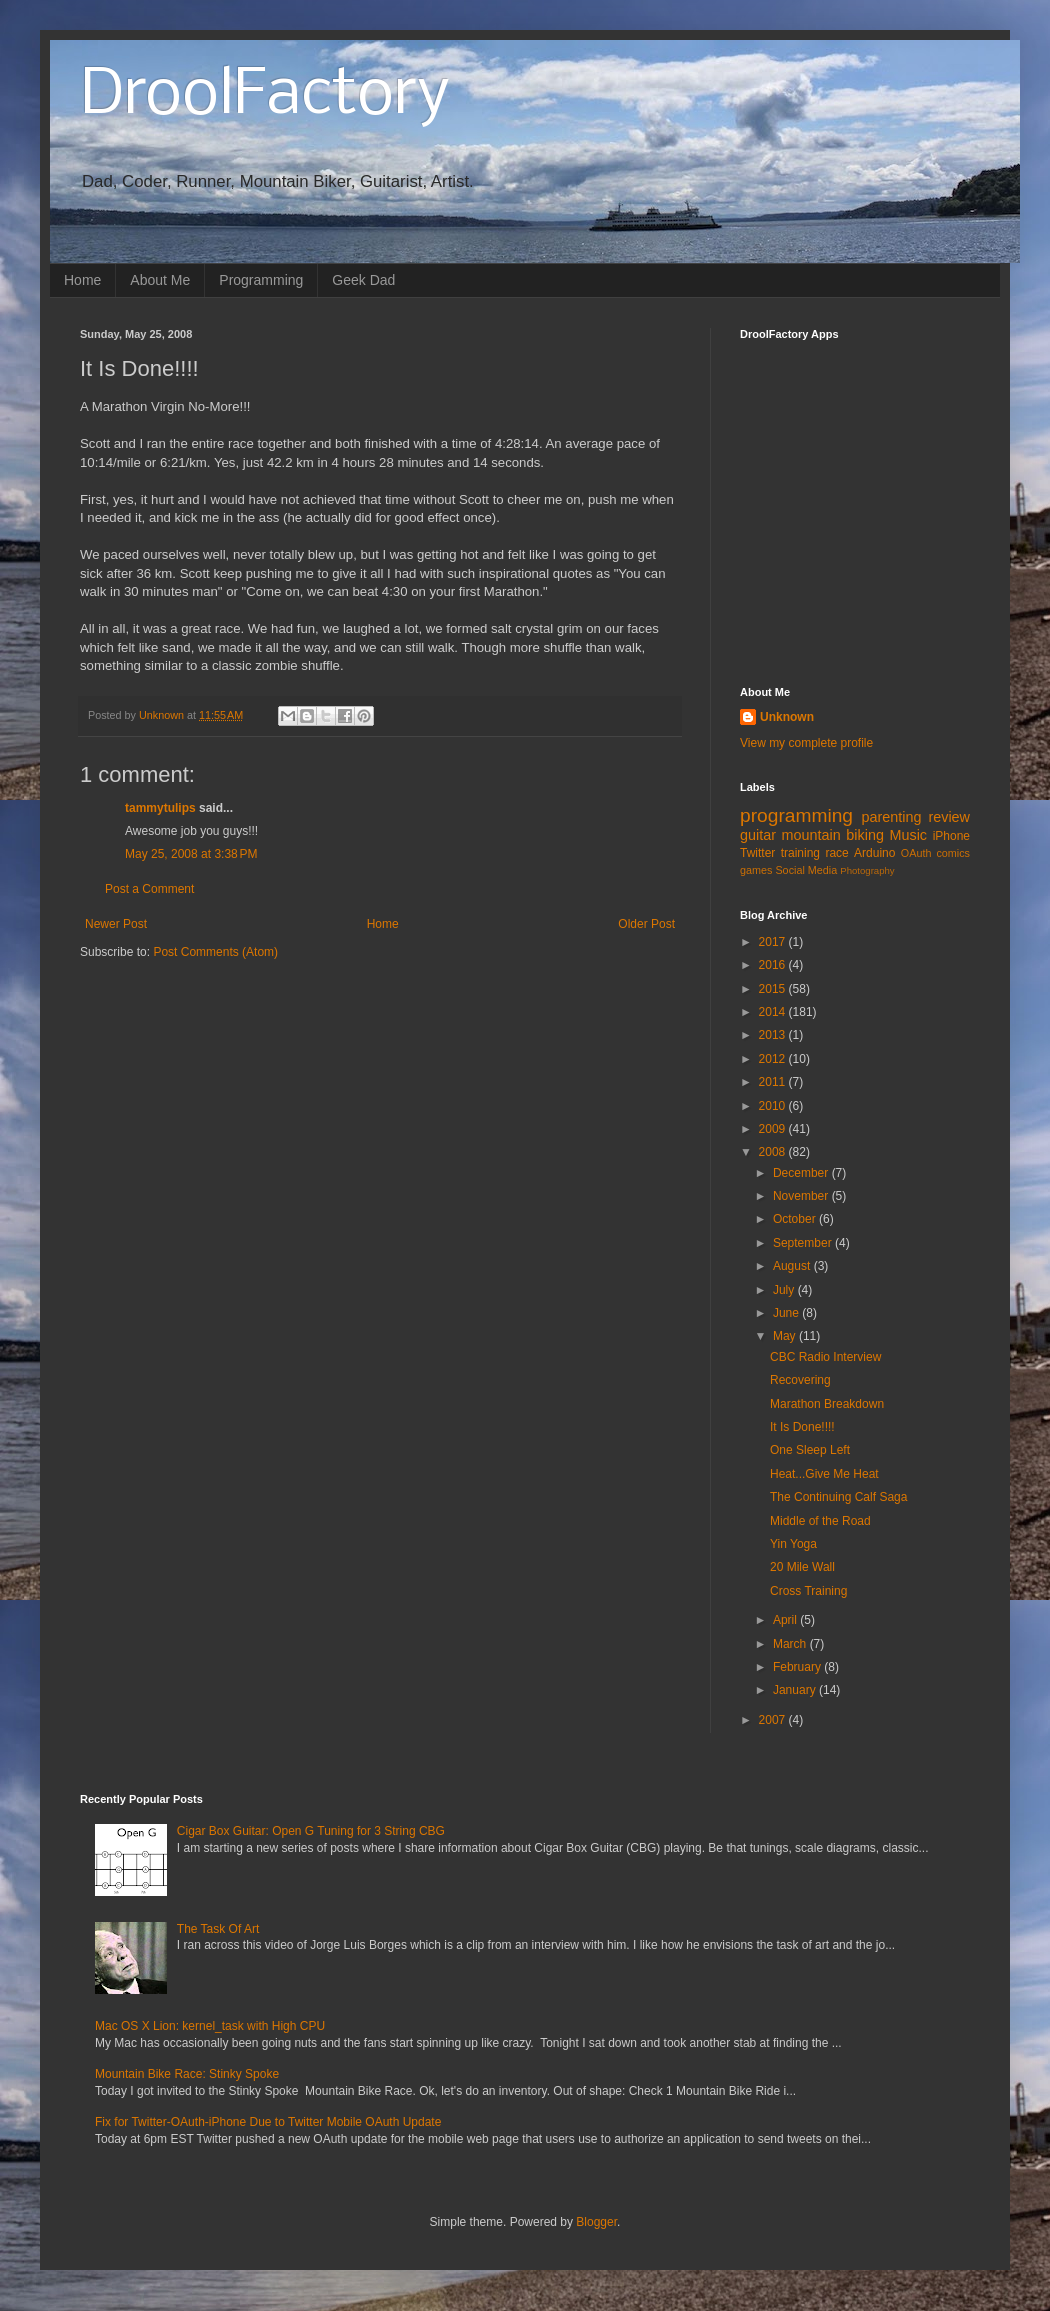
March (791, 1644)
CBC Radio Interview (825, 1357)
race (836, 853)
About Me (160, 280)
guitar (758, 835)
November (802, 1196)
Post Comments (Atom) (215, 952)
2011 (774, 1082)
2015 (774, 989)
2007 (774, 1720)
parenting (891, 817)
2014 (774, 1012)
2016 (774, 965)
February (798, 1667)
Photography (867, 870)
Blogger (596, 2222)
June (787, 1313)
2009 (774, 1129)
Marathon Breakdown (827, 1404)
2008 (774, 1152)
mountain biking (833, 835)
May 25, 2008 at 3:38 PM (191, 854)
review (949, 817)
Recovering (800, 1380)
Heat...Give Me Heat (824, 1474)
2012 (774, 1059)
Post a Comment (149, 889)
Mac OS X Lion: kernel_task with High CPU (210, 2026)
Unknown (787, 717)
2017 (774, 942)
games (756, 870)
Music (908, 835)
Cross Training (808, 1591)
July (785, 1290)
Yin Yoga (793, 1544)
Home (82, 280)
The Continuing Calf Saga (838, 1497)
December (802, 1173)
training (800, 853)
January (796, 1690)
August (793, 1266)
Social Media (806, 870)
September (804, 1243)
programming (796, 815)
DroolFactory (265, 96)
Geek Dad (363, 280)
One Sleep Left (810, 1450)
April (786, 1620)
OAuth (916, 853)
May (786, 1336)
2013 (774, 1035)
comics (953, 853)
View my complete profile (806, 743)
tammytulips (160, 808)
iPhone (951, 836)
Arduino (874, 853)
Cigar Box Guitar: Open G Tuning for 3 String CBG (311, 1831)
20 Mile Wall (802, 1567)
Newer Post (116, 924)
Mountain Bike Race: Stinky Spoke (187, 2074)
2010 (774, 1106)
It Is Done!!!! (802, 1427)
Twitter (757, 853)
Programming (261, 280)
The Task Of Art (218, 1929)
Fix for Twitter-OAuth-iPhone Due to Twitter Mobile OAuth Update (268, 2122)
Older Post (646, 924)
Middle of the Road (820, 1521)
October (796, 1219)
